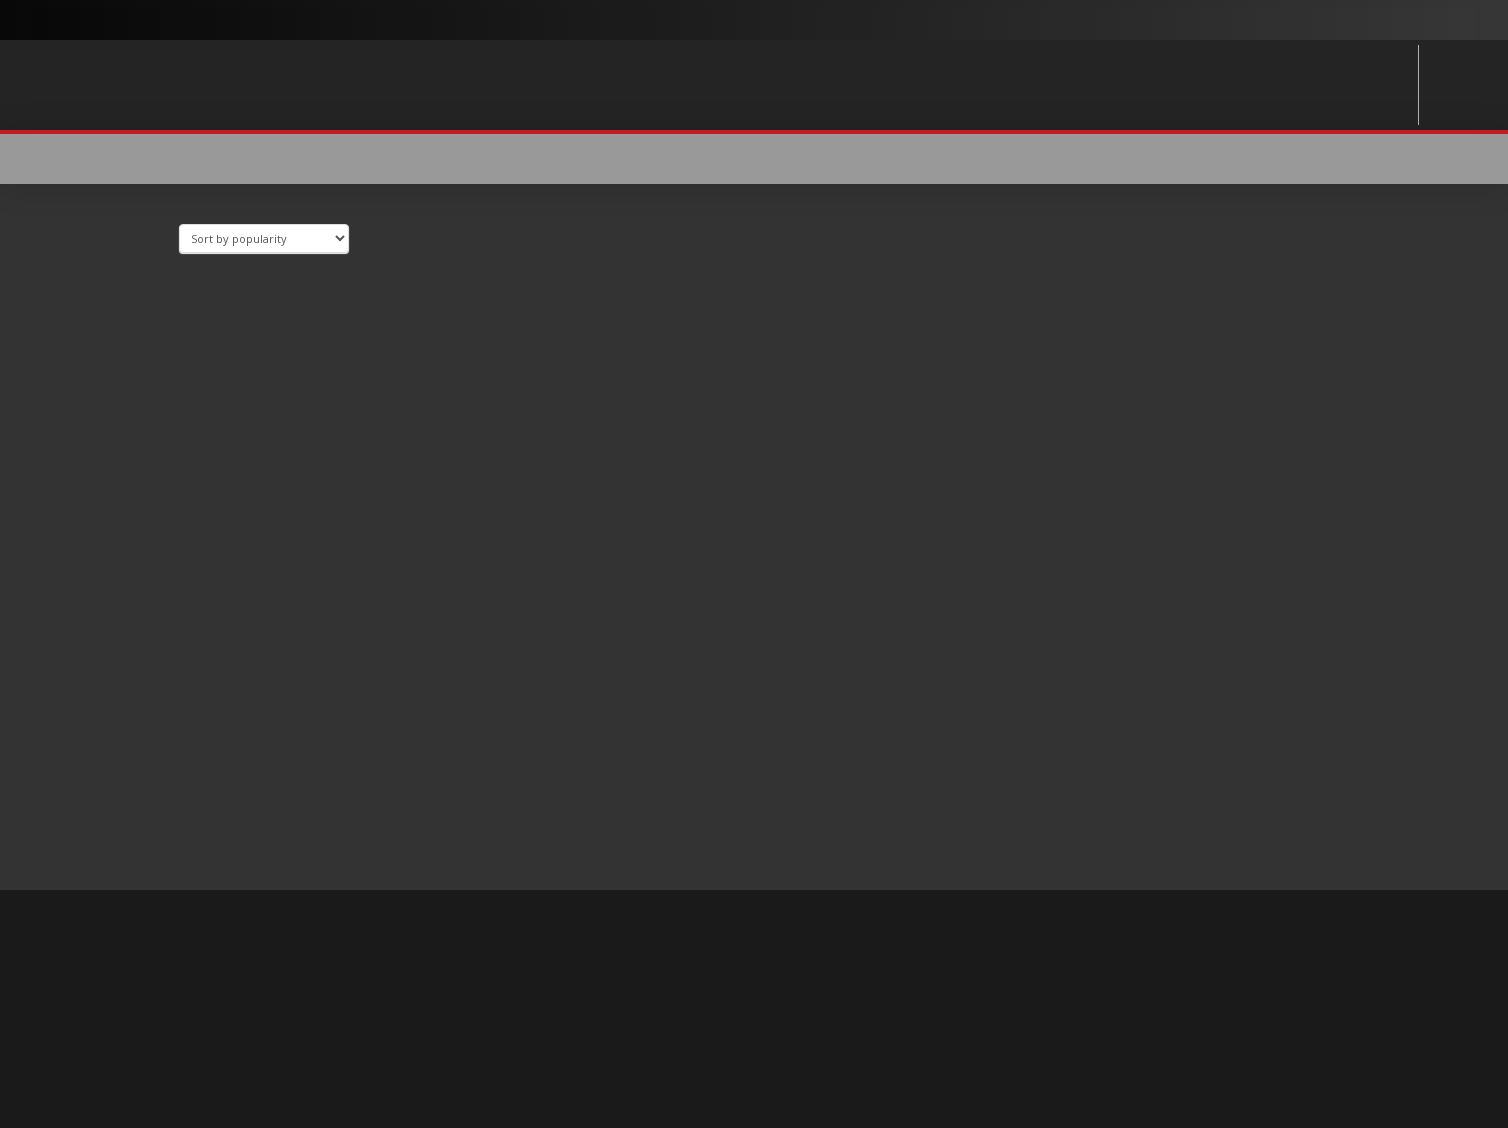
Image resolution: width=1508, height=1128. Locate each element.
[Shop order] (264, 238)
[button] (1256, 159)
